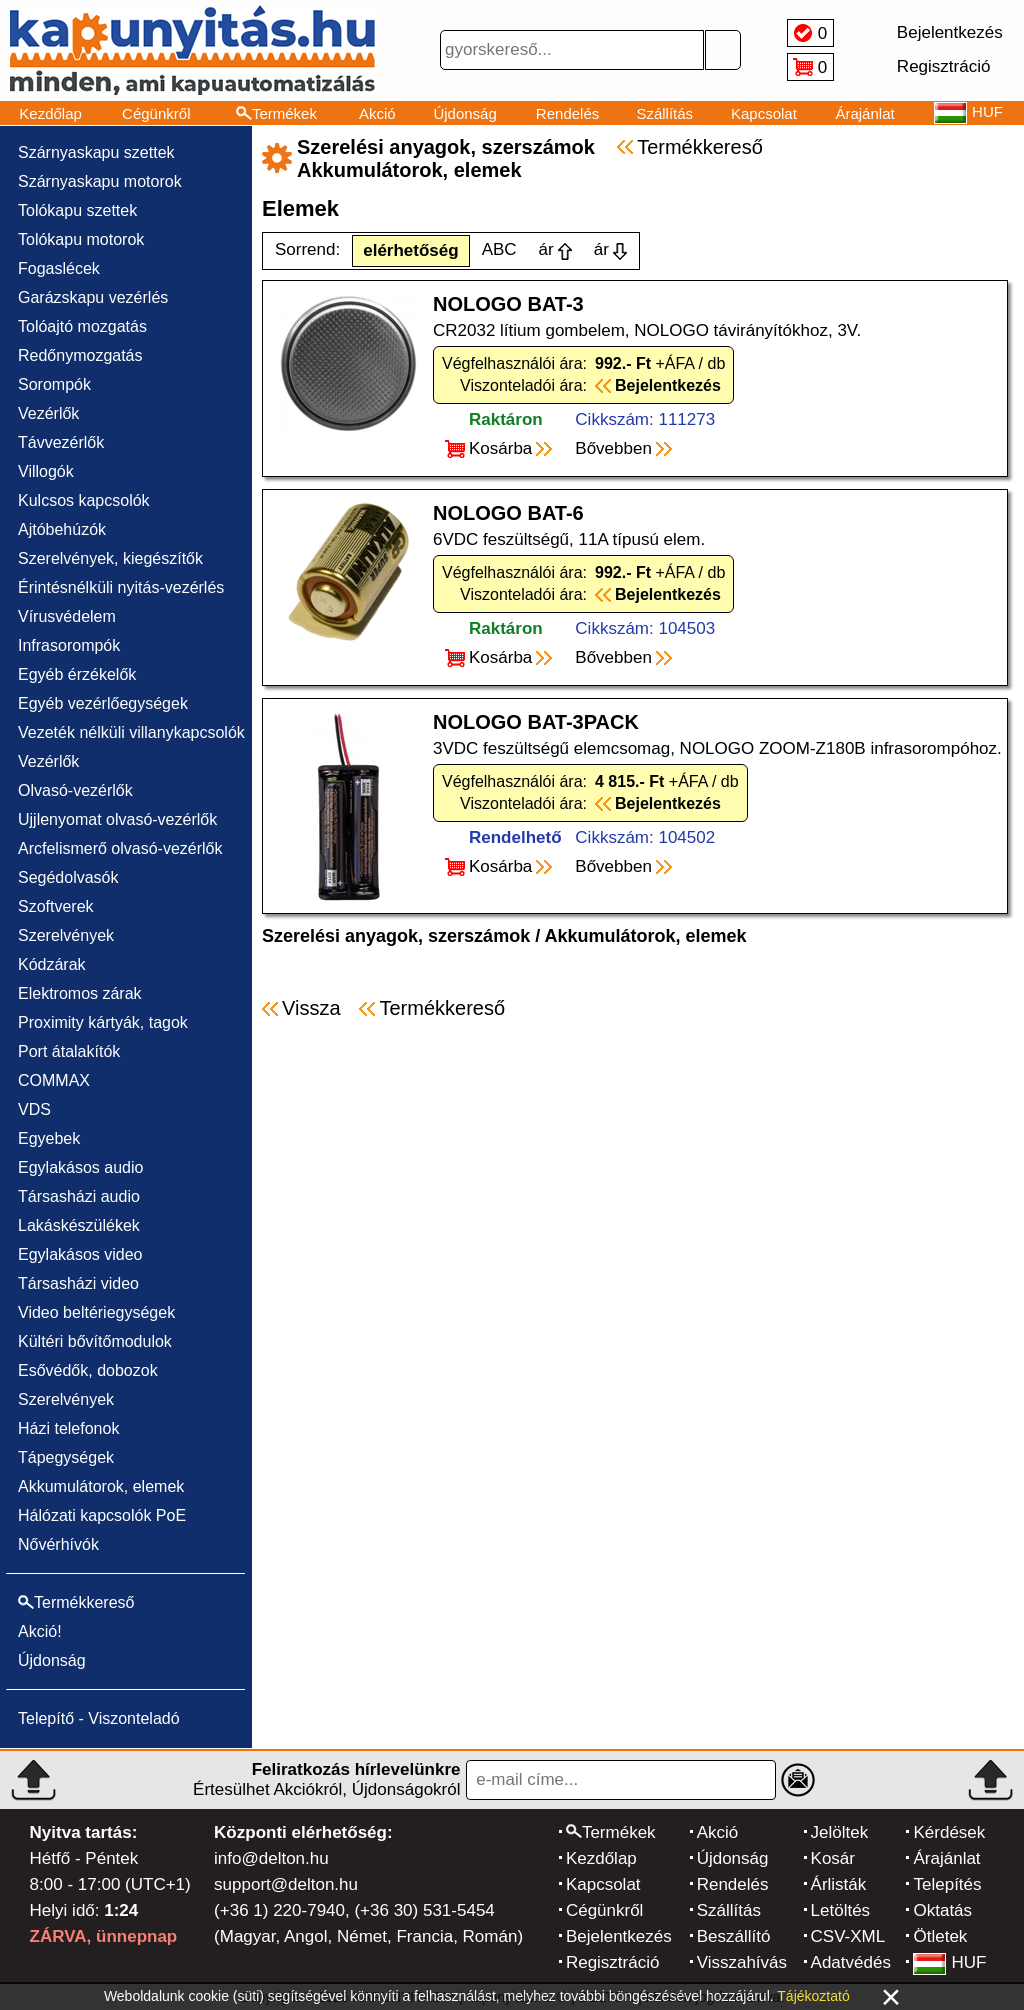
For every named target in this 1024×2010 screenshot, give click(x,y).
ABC (499, 249)
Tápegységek (66, 1457)
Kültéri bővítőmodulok (95, 1341)
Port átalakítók (69, 1051)
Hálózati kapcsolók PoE (102, 1515)
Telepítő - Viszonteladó (99, 1718)
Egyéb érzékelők (77, 674)
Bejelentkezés (619, 1936)
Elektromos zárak (80, 993)
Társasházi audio (79, 1196)
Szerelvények (66, 935)
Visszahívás (742, 1962)
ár (546, 249)
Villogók (46, 471)
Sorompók (54, 384)
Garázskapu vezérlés (93, 297)
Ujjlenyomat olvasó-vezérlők (117, 819)
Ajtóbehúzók (62, 529)
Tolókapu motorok (81, 239)
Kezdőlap (50, 113)
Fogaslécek (59, 268)
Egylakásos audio (80, 1167)
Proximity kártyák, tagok (103, 1022)
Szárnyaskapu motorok (100, 181)
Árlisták (839, 1884)
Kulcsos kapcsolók (84, 500)
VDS (34, 1109)
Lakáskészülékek (79, 1225)
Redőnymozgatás (80, 355)
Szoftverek (56, 906)
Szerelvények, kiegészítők (110, 558)
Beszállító (734, 1936)
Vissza (311, 1008)
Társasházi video (78, 1283)
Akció (377, 113)
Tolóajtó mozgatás (82, 326)
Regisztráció (613, 1962)
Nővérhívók (58, 1544)
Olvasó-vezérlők (75, 790)
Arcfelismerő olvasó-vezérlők (120, 848)
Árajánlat (864, 113)
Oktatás (942, 1910)
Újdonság (464, 113)
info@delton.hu (271, 1858)
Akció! (40, 1631)
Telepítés (947, 1884)
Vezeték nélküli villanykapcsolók (131, 732)
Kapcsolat (764, 113)
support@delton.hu (286, 1884)
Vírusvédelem (67, 616)
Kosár (833, 1858)
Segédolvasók (68, 877)
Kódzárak (52, 964)
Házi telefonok (68, 1428)
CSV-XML (848, 1936)
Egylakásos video (80, 1254)
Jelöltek (840, 1832)
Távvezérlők (61, 442)
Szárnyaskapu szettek (96, 152)
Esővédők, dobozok (88, 1370)
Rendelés (567, 113)
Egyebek (49, 1138)
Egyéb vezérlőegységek (103, 703)
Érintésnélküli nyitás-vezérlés (121, 587)
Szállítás (664, 113)
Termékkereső (700, 147)
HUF (949, 1962)
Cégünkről (156, 113)
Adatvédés (851, 1962)
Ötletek (940, 1936)
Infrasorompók (69, 645)
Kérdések (949, 1832)
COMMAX (54, 1080)
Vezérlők (48, 413)
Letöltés (841, 1910)
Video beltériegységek (96, 1312)
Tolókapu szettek (77, 210)
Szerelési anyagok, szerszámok (396, 936)
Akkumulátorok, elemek (101, 1486)
